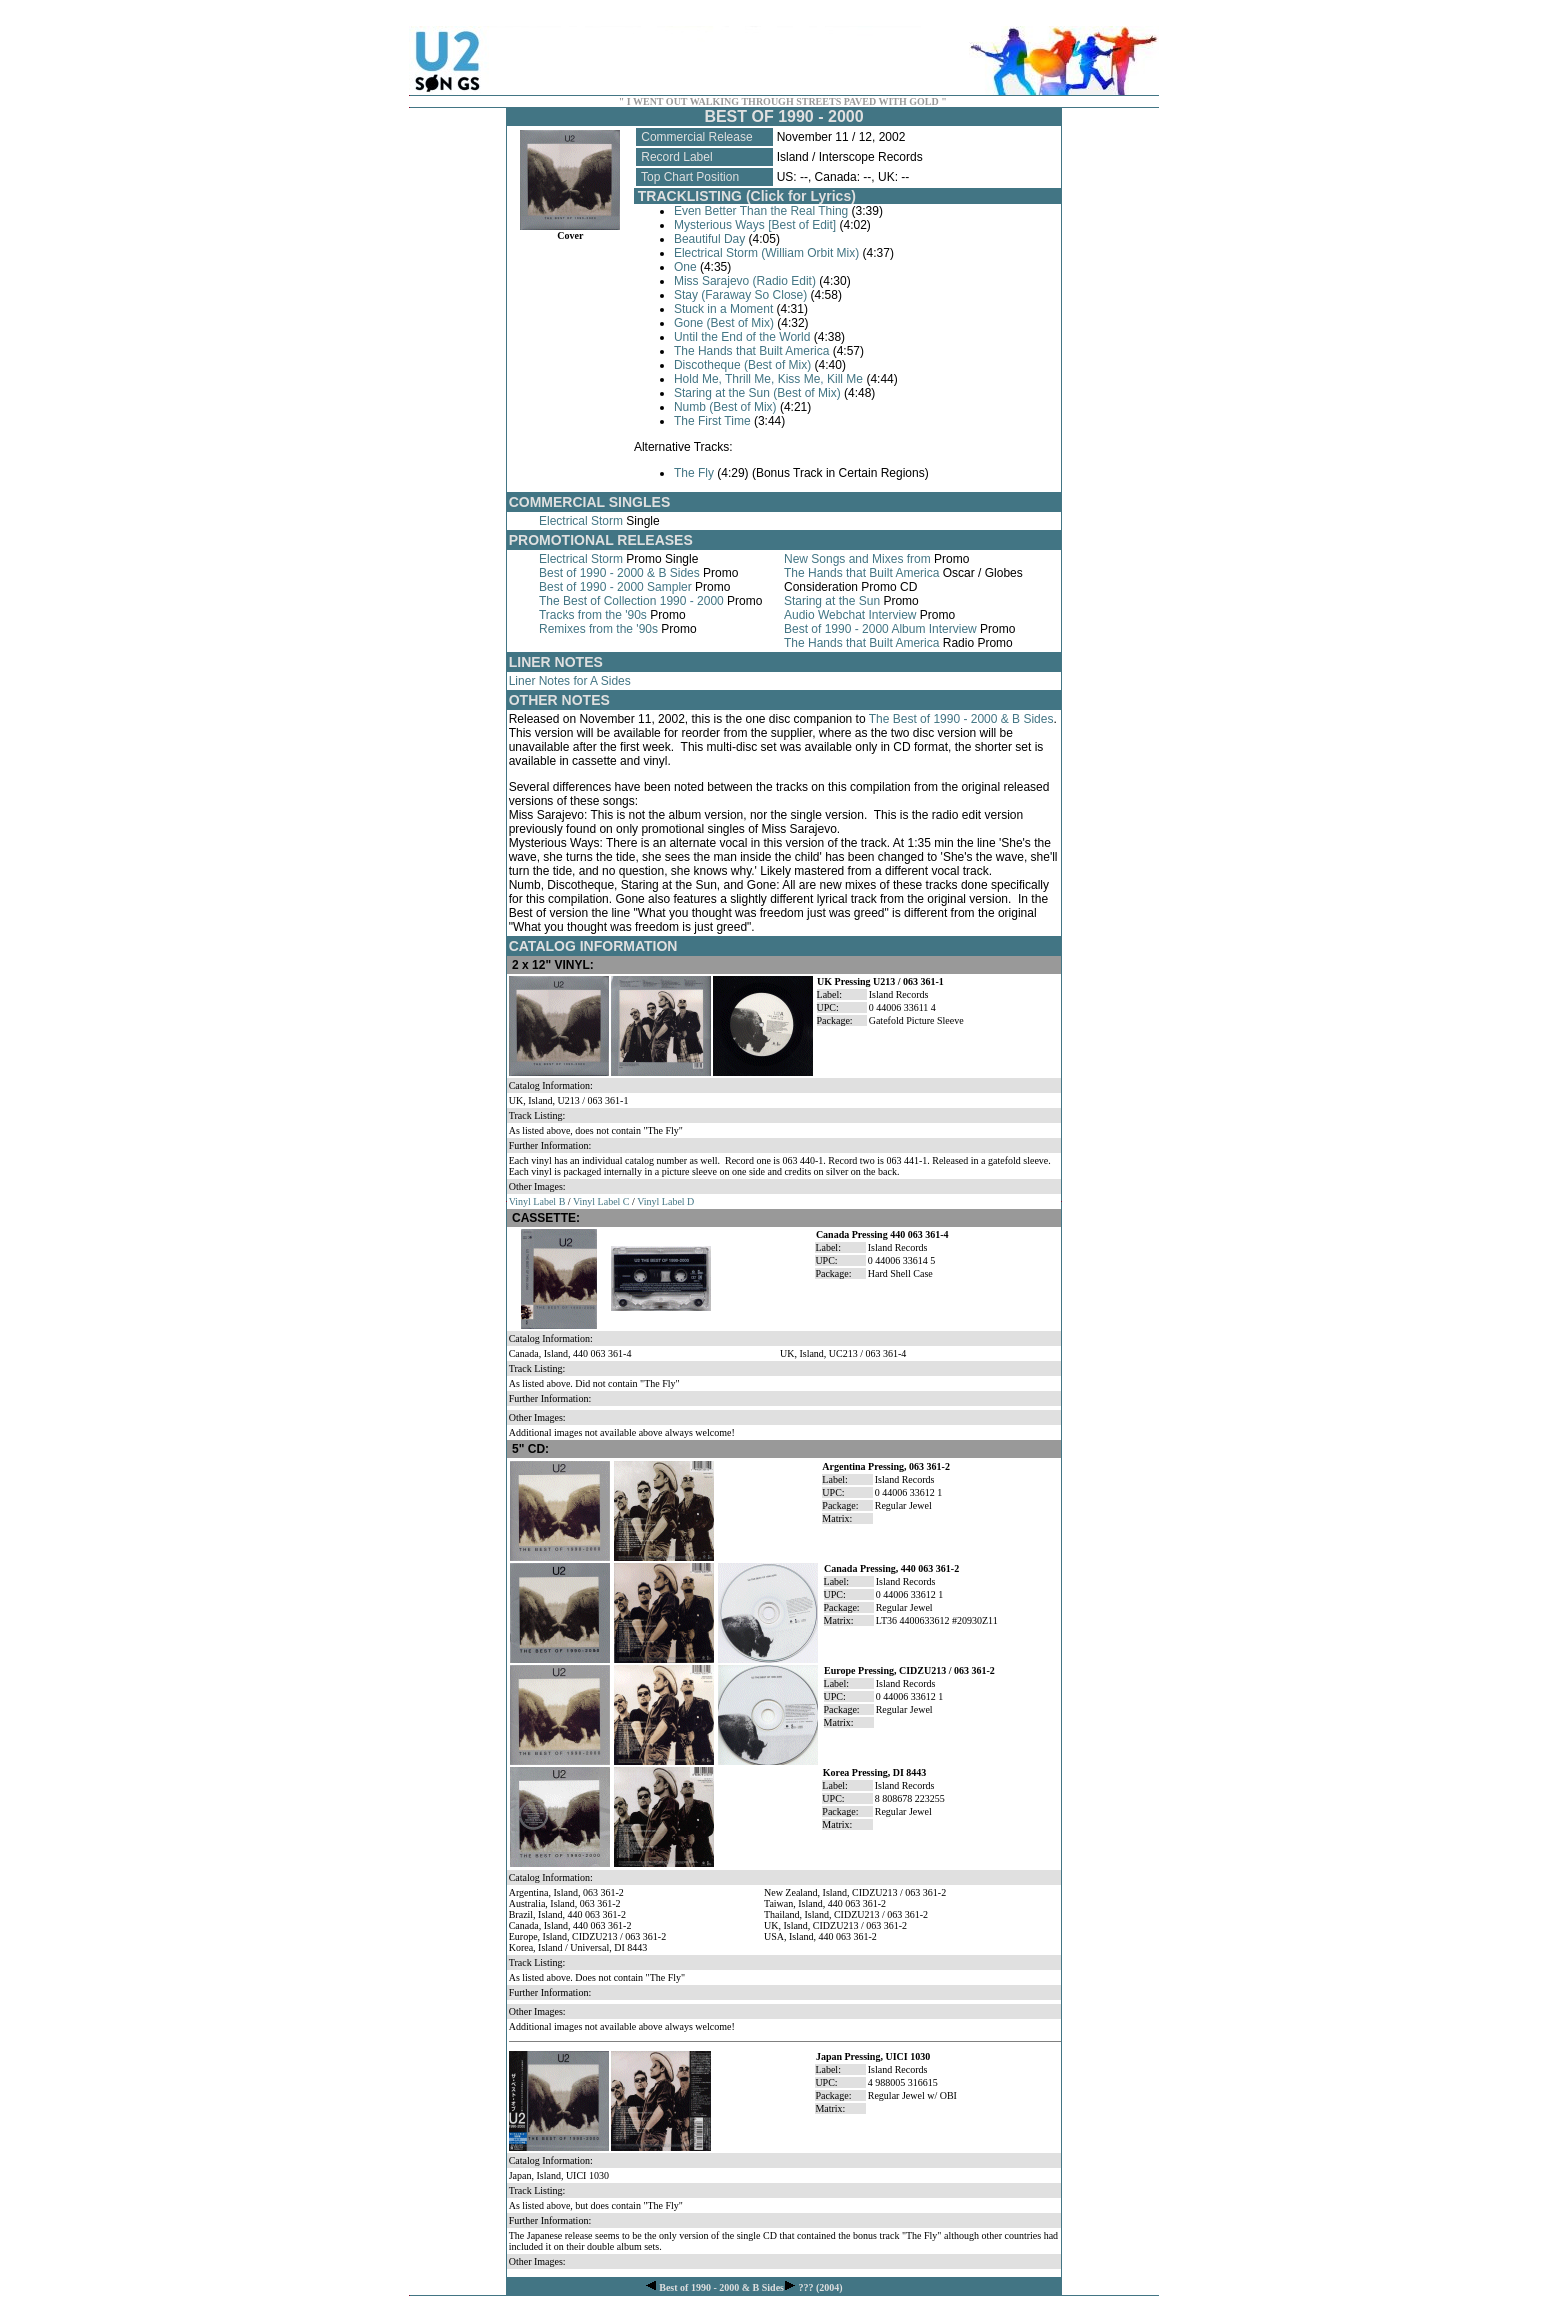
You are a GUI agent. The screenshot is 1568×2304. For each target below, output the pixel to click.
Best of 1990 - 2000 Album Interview (880, 629)
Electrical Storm (581, 521)
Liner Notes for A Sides (570, 681)
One (685, 267)
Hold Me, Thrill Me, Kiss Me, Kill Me (768, 379)
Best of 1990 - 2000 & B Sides (619, 573)
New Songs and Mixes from (857, 559)
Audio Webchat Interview (850, 615)
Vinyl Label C (601, 1201)
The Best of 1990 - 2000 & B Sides (961, 719)
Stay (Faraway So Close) (740, 295)
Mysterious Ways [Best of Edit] (755, 225)
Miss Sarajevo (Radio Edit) (745, 281)
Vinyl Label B (537, 1201)
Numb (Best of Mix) (725, 407)
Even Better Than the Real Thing (761, 211)
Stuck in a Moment (723, 309)
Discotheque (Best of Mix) (742, 365)
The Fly (694, 473)
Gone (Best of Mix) (724, 323)
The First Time (712, 421)
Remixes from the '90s (598, 629)
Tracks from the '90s (593, 615)
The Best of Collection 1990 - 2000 (631, 601)
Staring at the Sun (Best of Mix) (757, 393)
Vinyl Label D (665, 1201)
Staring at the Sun (832, 601)
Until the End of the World (742, 337)
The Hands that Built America (751, 351)
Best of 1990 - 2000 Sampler (615, 587)
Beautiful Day (709, 239)
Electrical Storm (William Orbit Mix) (766, 253)
